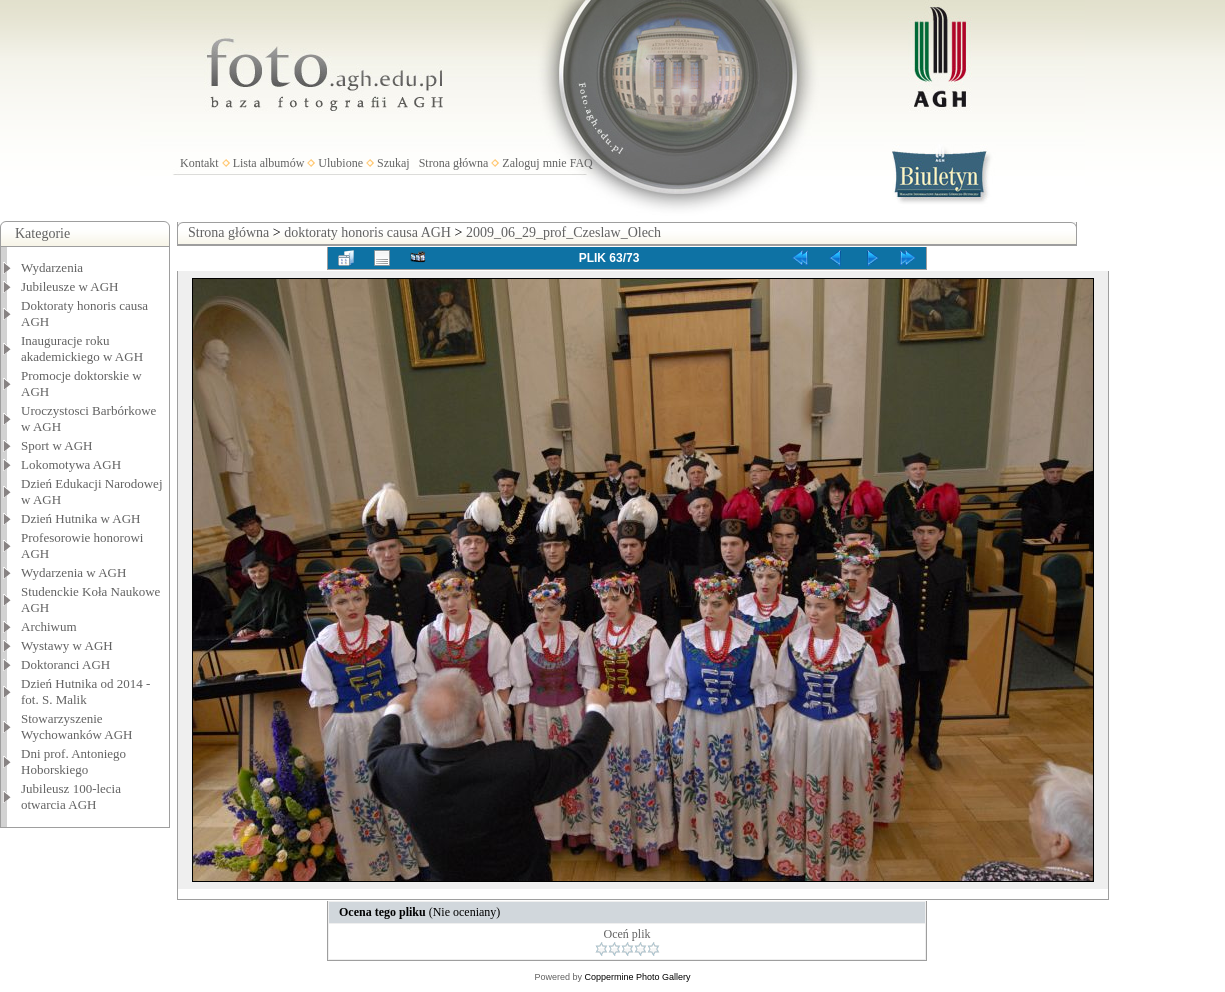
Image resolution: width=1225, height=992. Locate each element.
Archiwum (49, 626)
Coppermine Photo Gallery (637, 977)
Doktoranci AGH (65, 664)
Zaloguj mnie (534, 163)
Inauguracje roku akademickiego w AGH (82, 348)
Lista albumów (269, 163)
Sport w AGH (57, 445)
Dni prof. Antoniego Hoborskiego (73, 761)
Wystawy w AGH (67, 645)
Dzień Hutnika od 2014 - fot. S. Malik (85, 691)
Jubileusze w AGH (70, 286)
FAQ (581, 163)
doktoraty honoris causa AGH (367, 232)
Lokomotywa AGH (71, 464)
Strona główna (454, 163)
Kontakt (199, 163)
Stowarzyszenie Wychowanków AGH (77, 726)
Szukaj (393, 163)
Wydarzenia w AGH (73, 572)
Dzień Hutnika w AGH (81, 518)
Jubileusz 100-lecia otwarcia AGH (71, 796)
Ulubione (340, 163)
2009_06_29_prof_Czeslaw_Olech (563, 232)
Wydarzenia (52, 267)
